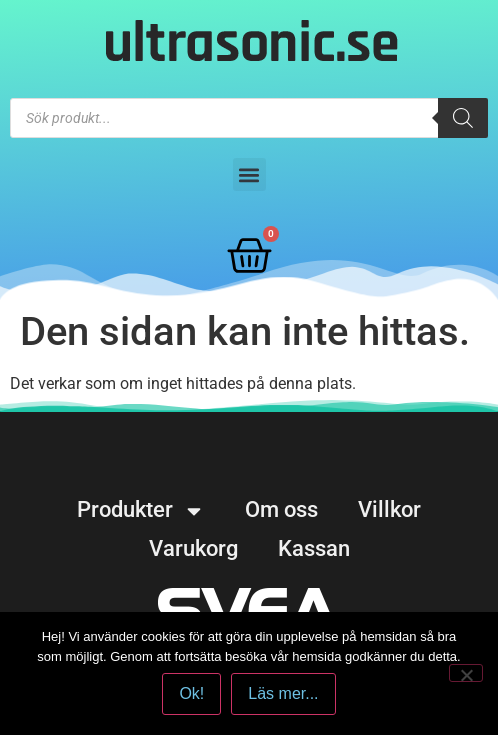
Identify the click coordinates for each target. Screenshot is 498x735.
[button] (249, 174)
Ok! (191, 693)
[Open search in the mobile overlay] (249, 118)
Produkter (141, 510)
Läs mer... (283, 693)
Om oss (281, 509)
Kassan (314, 548)
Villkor (389, 509)
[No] (466, 673)
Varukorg (193, 548)
